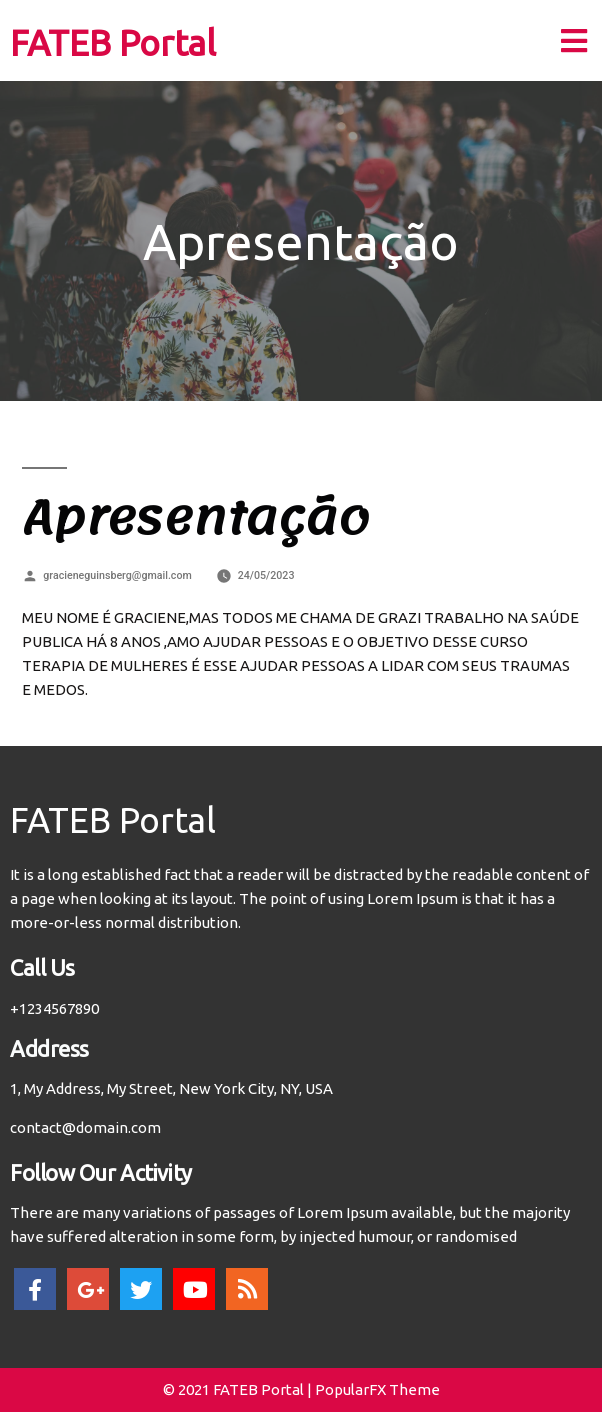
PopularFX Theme (377, 1389)
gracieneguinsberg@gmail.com (117, 575)
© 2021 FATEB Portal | (239, 1389)
